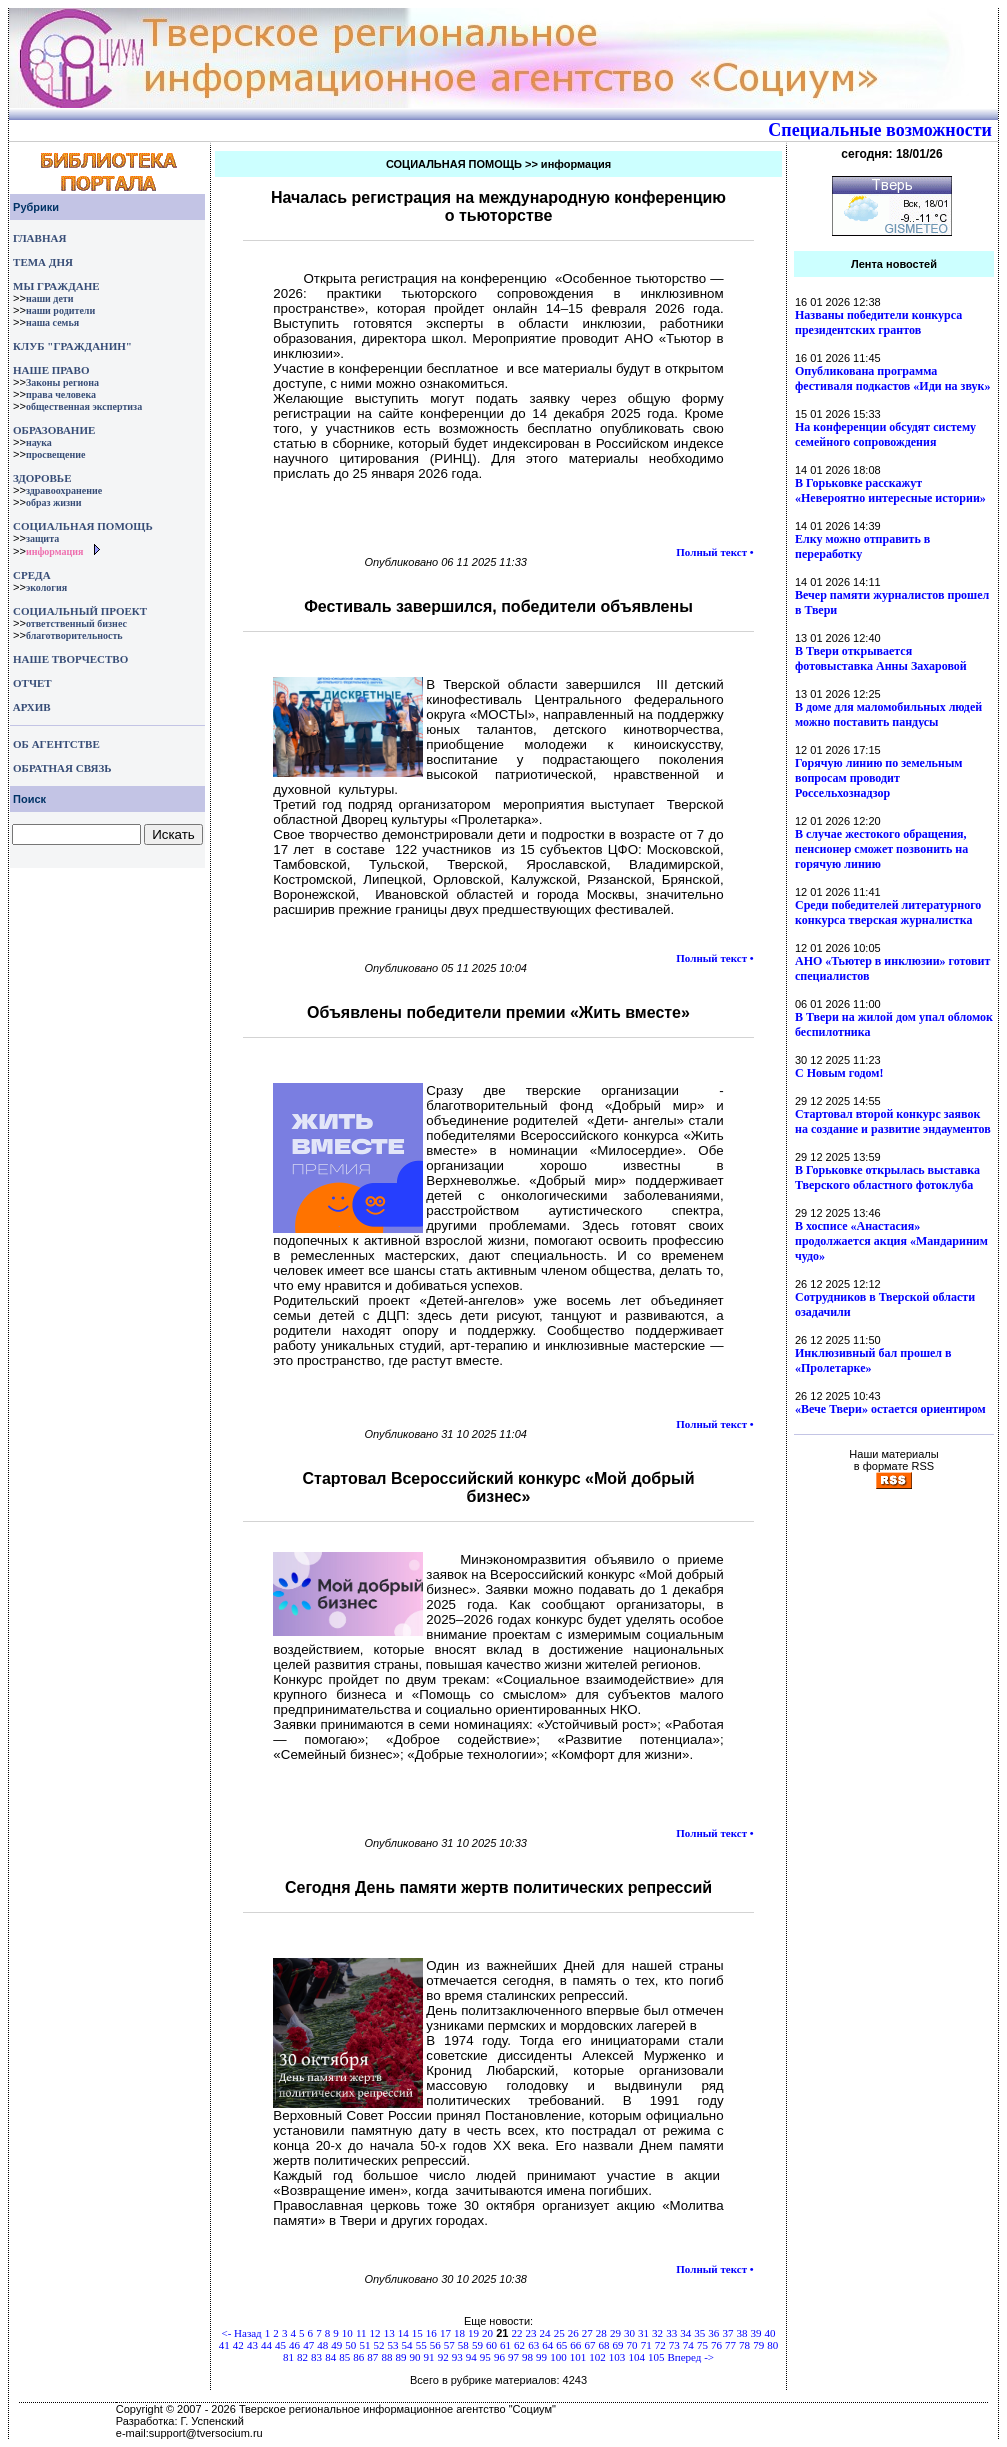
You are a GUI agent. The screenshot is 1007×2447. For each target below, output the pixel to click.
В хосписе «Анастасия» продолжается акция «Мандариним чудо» (891, 1241)
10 (347, 2333)
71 (646, 2345)
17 (445, 2333)
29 (615, 2333)
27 (587, 2333)
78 (744, 2345)
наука (39, 442)
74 (688, 2345)
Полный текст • (714, 552)
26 (573, 2333)
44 (266, 2345)
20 (487, 2333)
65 (561, 2345)
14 (403, 2333)
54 (407, 2345)
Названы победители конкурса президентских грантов (878, 322)
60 (491, 2345)
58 (463, 2345)
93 (457, 2357)
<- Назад (241, 2333)
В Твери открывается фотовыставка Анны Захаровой (881, 658)
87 (372, 2357)
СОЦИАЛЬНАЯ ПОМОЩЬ (83, 526)
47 (308, 2345)
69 (618, 2345)
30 (629, 2333)
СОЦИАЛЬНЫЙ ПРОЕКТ (80, 611)
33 (671, 2333)
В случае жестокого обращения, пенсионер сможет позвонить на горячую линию (881, 849)
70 (632, 2345)
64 (547, 2345)
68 (603, 2345)
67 (589, 2345)
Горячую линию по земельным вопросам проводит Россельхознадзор (878, 778)
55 (421, 2345)
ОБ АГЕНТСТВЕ (56, 744)
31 (643, 2333)
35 (699, 2333)
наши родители (60, 310)
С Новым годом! (839, 1073)
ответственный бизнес (76, 623)
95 (485, 2357)
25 (559, 2333)
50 (350, 2345)
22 (516, 2333)
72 (660, 2345)
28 (601, 2333)
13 (389, 2333)
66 (575, 2345)
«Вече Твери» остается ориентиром (890, 1409)
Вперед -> (691, 2357)
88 (386, 2357)
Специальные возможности (880, 130)
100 (558, 2357)
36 (713, 2333)
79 (758, 2345)
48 (322, 2345)
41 (224, 2345)
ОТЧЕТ (32, 683)
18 (459, 2333)
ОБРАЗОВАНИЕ (54, 430)
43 (252, 2345)
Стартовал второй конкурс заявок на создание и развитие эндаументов (893, 1121)
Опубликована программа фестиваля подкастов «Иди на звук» (892, 378)
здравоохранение (64, 490)
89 (400, 2357)
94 (471, 2357)
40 (770, 2333)
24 (545, 2333)
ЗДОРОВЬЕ (42, 478)
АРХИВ (30, 707)
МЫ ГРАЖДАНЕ (56, 286)
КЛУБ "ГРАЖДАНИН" (72, 346)
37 (727, 2333)
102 (597, 2357)
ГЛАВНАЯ (39, 238)
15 (417, 2333)
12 (375, 2333)
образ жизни (54, 502)
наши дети (50, 298)
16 (431, 2333)
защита (42, 538)
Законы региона (62, 382)
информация (55, 551)
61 (505, 2345)
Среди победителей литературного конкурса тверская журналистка (888, 912)
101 (578, 2357)
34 (685, 2333)
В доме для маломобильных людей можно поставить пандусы (888, 714)
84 (330, 2357)
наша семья (52, 322)
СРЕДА (32, 575)
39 (756, 2333)
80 (772, 2345)
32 (657, 2333)
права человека (61, 394)
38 (741, 2333)
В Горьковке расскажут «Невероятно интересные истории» (890, 490)
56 (435, 2345)
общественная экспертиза (84, 406)
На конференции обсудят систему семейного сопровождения (885, 434)
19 (473, 2333)
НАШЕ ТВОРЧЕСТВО (70, 659)
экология (46, 587)
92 (443, 2357)
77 (730, 2345)
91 (429, 2357)
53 (393, 2345)
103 (617, 2357)
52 (378, 2345)
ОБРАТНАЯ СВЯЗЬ (62, 768)
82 (302, 2357)
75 (702, 2345)
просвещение (55, 454)
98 (527, 2357)
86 (358, 2357)
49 (336, 2345)
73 (674, 2345)
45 (280, 2345)
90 (415, 2357)
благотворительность (74, 635)
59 (477, 2345)
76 (716, 2345)
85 (344, 2357)
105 (656, 2357)
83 (316, 2357)
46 (294, 2345)
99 (541, 2357)
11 (361, 2333)
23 (531, 2333)
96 (499, 2357)
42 (238, 2345)
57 (449, 2345)
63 (533, 2345)
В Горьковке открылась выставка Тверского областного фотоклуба (887, 1177)
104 (636, 2357)
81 (288, 2357)
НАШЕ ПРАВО (51, 370)
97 (513, 2357)
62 (519, 2345)
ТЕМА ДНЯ (43, 262)
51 (364, 2345)
